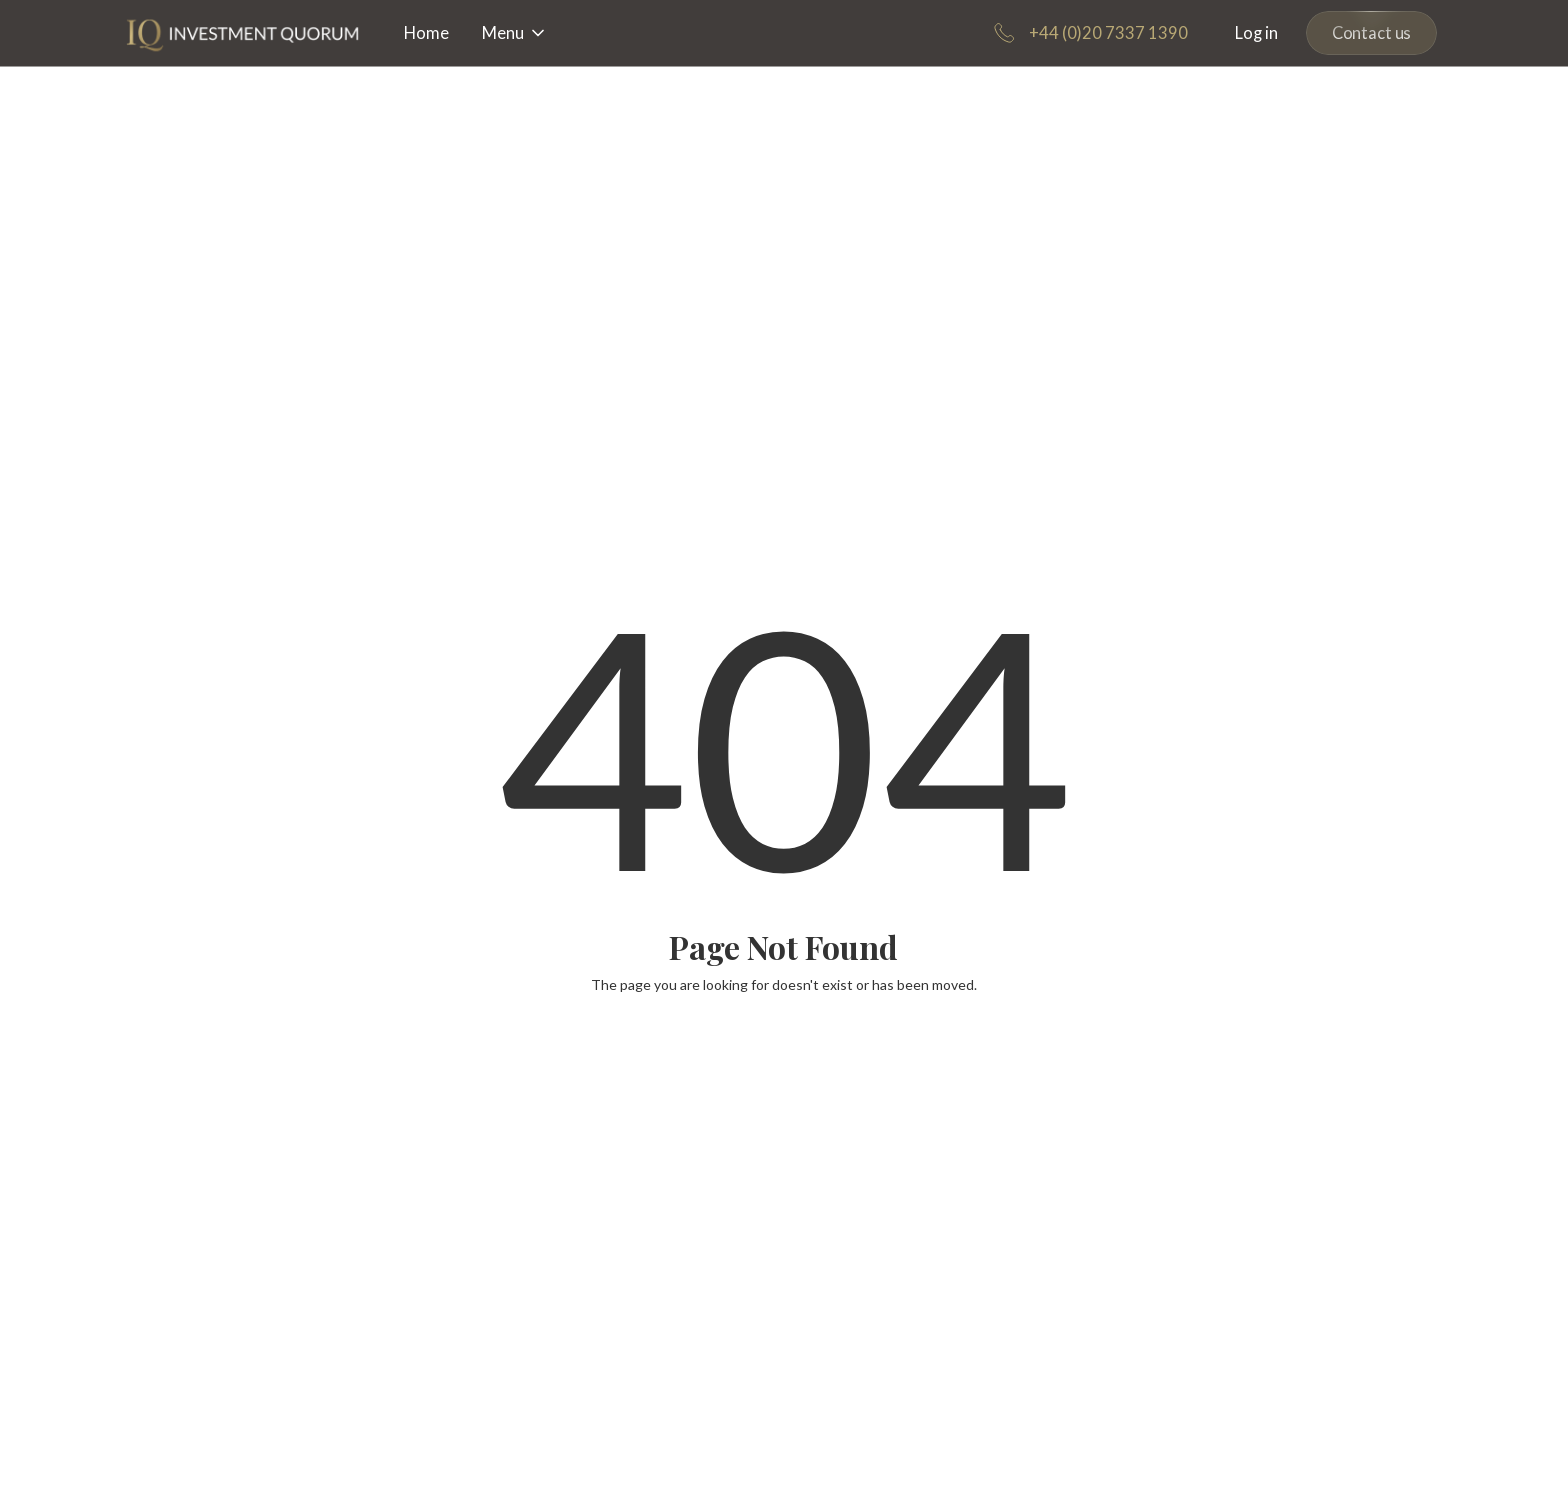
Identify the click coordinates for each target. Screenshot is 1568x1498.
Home (426, 33)
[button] (515, 33)
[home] (243, 33)
